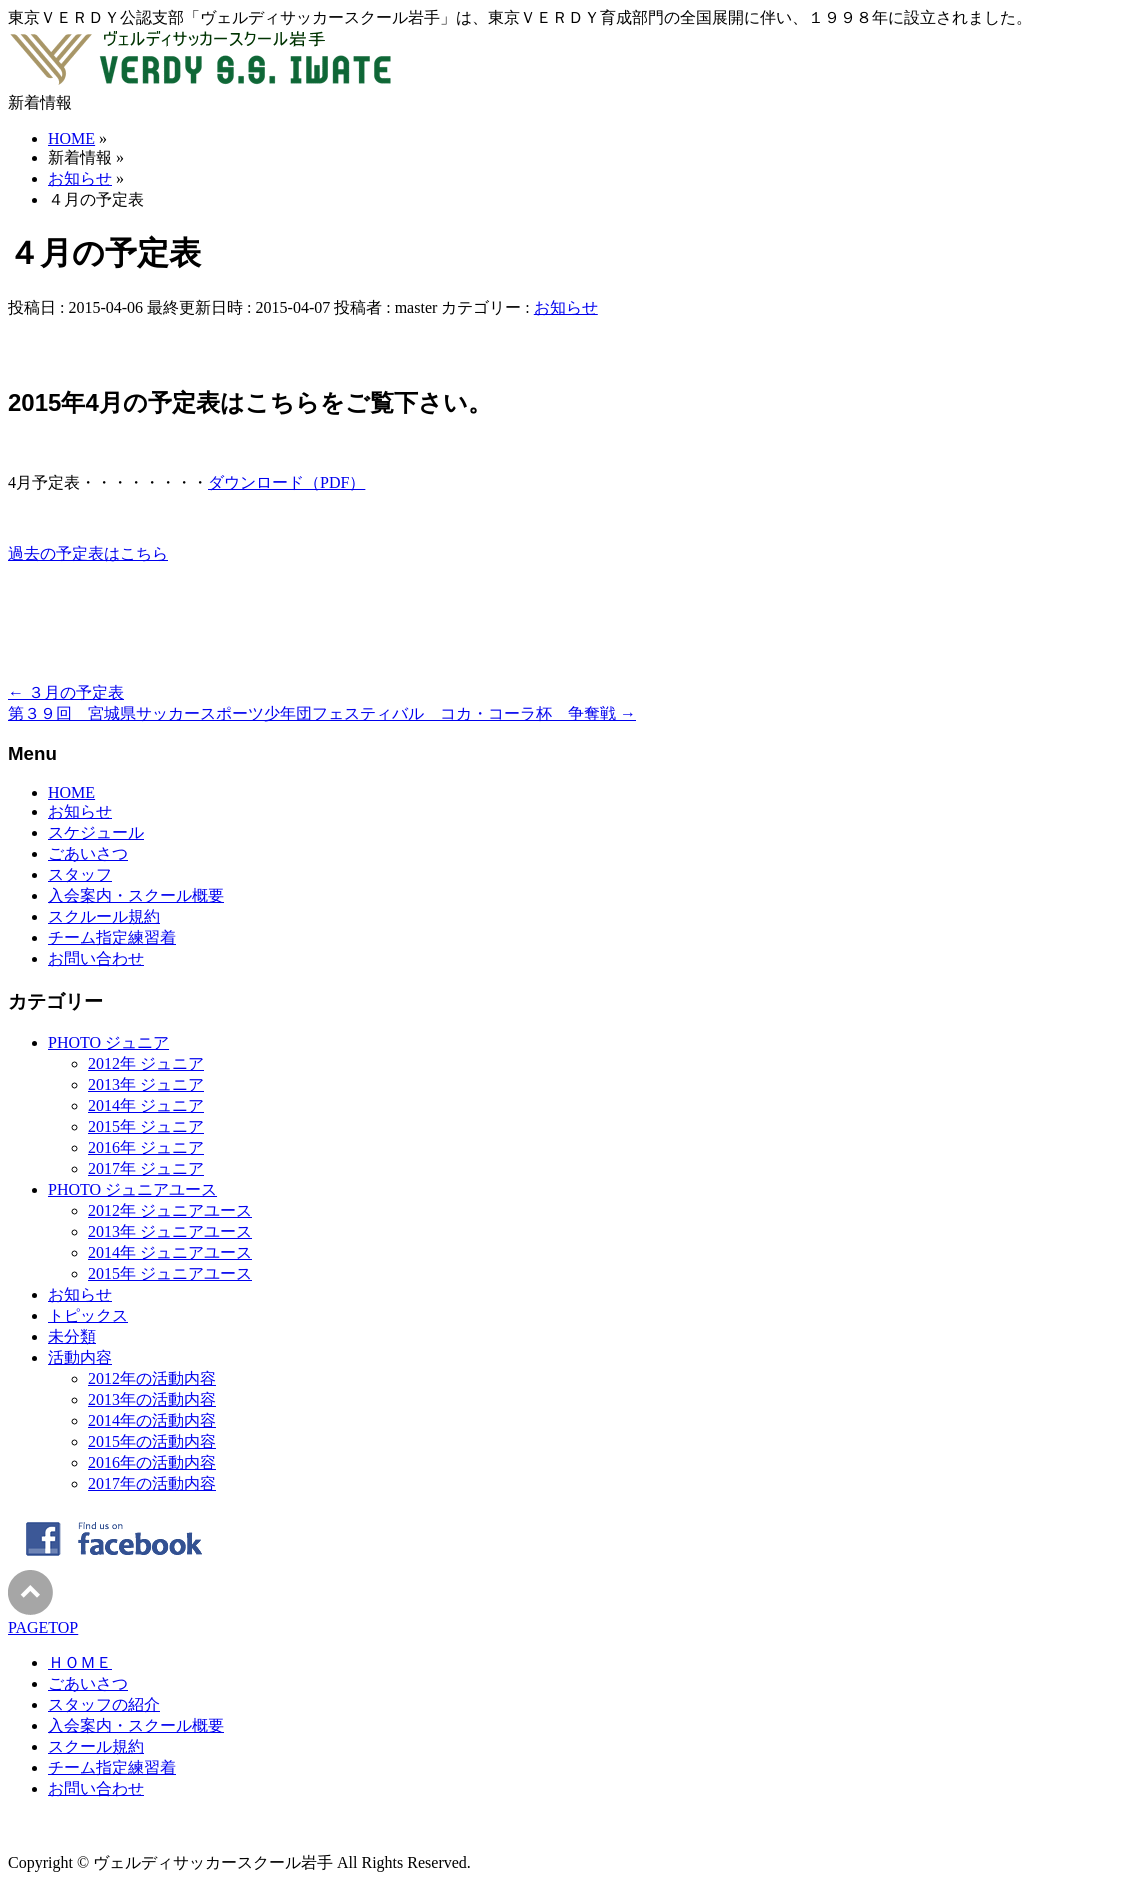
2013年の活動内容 (152, 1399)
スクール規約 (96, 1746)
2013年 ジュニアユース (170, 1231)
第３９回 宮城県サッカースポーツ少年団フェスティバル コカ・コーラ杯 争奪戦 (322, 713)
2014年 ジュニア (146, 1105)
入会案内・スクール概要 (136, 895)
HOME (71, 792)
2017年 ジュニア (146, 1168)
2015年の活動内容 (152, 1441)
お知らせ (566, 307)
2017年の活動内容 (152, 1483)
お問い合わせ (96, 958)
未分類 (72, 1336)
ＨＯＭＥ (80, 1662)
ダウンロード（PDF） (286, 482)
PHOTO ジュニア (108, 1042)
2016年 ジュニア (146, 1147)
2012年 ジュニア (146, 1063)
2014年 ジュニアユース (170, 1252)
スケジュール (96, 832)
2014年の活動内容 (152, 1420)
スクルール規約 (104, 916)
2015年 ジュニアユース (170, 1273)
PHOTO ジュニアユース (132, 1189)
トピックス (88, 1315)
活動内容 (80, 1357)
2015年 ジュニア (146, 1126)
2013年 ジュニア (146, 1084)
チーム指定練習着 (112, 937)
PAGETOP (43, 1627)
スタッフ (80, 874)
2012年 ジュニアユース (170, 1210)
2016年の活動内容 (152, 1462)
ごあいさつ (88, 853)
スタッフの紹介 (104, 1704)
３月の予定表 (66, 692)
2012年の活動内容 (152, 1378)
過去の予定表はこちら (88, 553)
